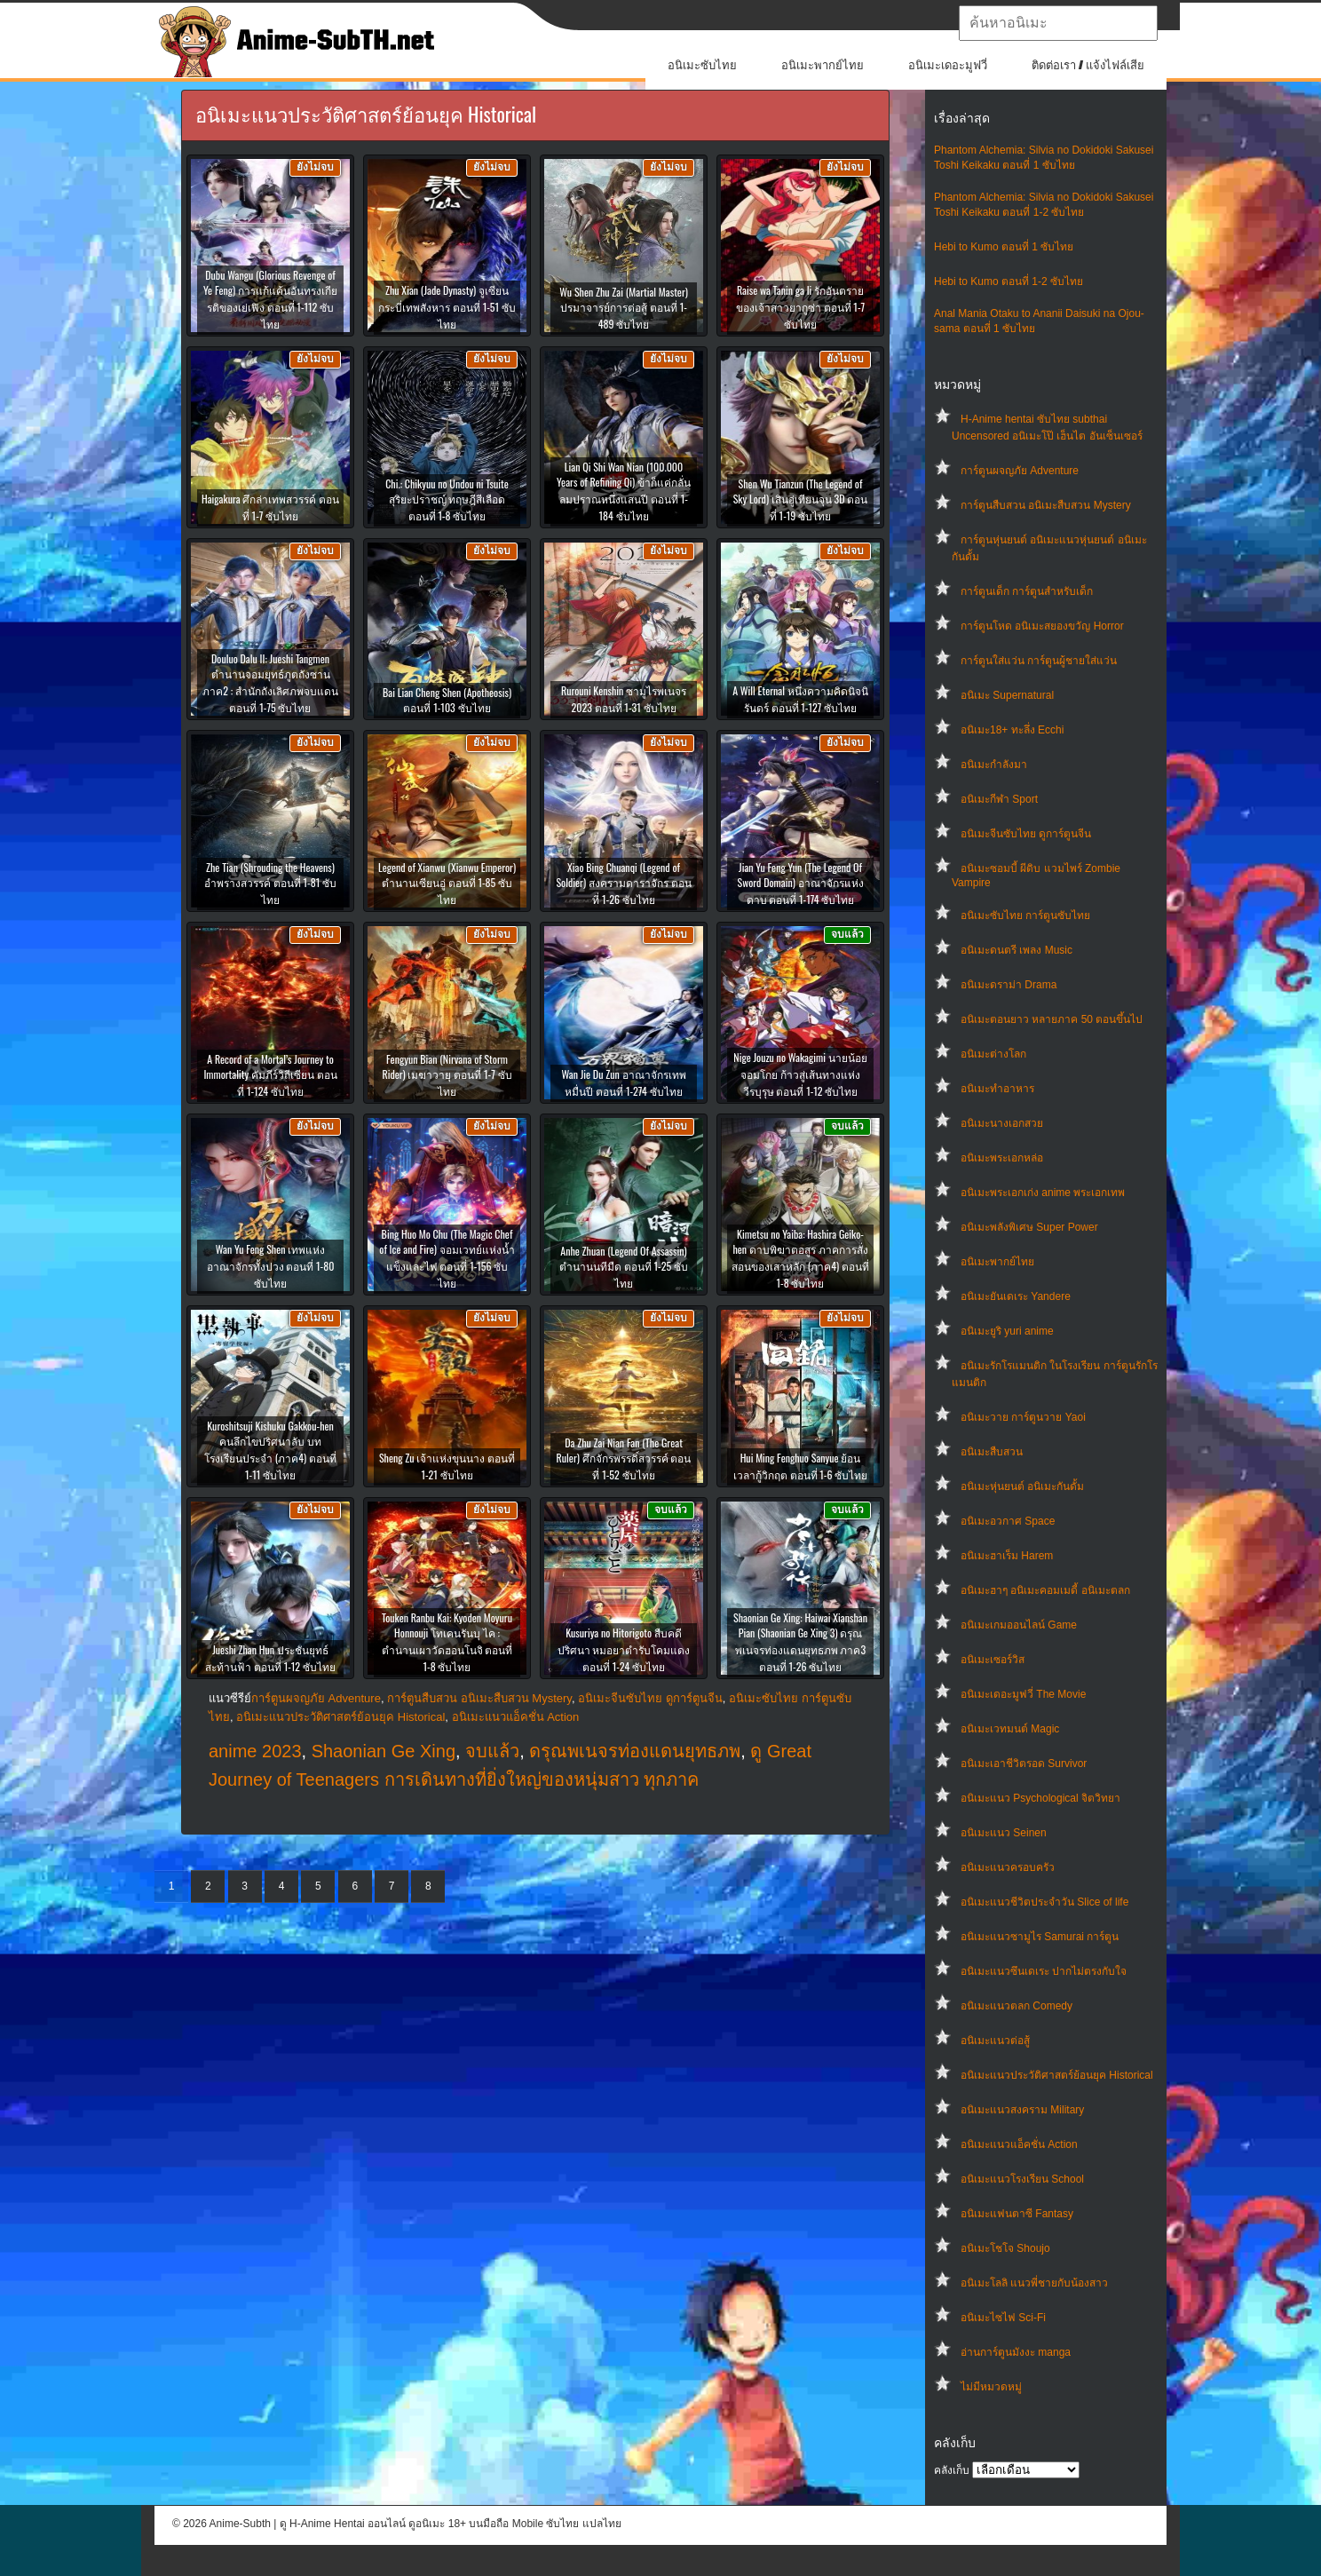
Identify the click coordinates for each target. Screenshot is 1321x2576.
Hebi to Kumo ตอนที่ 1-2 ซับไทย (1008, 281)
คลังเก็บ (951, 2470)
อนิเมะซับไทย (702, 65)
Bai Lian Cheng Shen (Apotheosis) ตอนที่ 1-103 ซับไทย (447, 700)
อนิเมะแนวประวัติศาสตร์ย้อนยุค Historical (1057, 2075)
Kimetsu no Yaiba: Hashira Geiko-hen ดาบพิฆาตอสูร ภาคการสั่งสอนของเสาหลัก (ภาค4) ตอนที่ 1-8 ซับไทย (800, 1258)
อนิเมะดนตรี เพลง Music (1016, 950)
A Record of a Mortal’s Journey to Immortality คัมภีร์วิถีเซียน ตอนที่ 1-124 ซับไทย (269, 1074)
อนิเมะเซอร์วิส (992, 1659)
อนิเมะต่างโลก (993, 1054)
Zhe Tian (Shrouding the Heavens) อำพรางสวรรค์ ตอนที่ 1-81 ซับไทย (270, 883)
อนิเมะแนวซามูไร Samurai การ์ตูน (1040, 1936)
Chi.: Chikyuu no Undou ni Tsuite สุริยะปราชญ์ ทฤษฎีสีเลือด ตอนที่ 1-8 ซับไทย (447, 499)
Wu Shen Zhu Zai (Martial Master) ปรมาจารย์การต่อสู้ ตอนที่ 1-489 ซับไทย (623, 307)
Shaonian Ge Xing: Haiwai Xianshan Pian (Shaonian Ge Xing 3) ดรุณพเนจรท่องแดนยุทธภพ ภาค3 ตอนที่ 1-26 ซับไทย (800, 1642)
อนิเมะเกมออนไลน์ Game (1019, 1625)
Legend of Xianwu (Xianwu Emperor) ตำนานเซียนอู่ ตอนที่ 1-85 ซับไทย (447, 883)
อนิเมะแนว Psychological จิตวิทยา (1040, 1798)
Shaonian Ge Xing (383, 1751)
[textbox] (1058, 23)
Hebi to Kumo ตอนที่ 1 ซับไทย (1003, 247)
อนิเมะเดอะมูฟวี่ (947, 65)
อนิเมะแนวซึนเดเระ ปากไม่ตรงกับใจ (1044, 1971)
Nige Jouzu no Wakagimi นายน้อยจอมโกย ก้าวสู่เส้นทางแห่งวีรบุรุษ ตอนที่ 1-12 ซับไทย (799, 1074)
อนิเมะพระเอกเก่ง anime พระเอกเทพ (1043, 1192)
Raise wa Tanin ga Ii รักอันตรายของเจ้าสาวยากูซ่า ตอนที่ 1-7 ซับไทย (800, 306)
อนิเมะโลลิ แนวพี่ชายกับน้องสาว (1034, 2283)
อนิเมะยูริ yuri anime (1007, 1331)
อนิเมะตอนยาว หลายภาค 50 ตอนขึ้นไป (1052, 1019)
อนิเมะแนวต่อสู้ (995, 2040)
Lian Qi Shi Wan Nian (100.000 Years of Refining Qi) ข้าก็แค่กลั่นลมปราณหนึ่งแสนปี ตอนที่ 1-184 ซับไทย (624, 491)
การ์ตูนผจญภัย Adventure (1020, 470)
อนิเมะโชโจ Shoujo (1005, 2248)
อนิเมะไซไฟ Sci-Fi (1003, 2317)
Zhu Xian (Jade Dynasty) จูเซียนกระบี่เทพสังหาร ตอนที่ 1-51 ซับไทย (447, 306)
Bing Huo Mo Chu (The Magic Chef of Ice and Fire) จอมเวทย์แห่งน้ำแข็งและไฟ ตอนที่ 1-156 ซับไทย (446, 1258)
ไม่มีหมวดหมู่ (991, 2387)
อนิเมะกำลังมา (994, 764)
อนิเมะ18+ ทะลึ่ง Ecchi (1012, 730)
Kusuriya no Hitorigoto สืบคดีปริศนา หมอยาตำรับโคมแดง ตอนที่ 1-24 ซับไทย (624, 1649)
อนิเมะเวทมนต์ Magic (1010, 1729)
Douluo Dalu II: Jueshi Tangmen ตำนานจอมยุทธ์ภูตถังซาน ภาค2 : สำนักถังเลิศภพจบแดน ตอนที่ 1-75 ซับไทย (270, 683)
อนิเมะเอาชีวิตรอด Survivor (1024, 1763)
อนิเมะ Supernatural (1007, 695)
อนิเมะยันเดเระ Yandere (1016, 1296)
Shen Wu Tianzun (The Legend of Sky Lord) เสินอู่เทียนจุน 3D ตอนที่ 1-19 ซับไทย (800, 499)
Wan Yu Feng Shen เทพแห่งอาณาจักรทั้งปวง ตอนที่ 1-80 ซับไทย (271, 1265)
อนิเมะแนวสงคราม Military (1022, 2110)
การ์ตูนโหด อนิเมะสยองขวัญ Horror (1042, 626)
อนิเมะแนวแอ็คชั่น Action (1019, 2144)
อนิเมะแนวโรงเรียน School (1022, 2179)
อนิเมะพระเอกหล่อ (1002, 1158)
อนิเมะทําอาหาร (997, 1088)
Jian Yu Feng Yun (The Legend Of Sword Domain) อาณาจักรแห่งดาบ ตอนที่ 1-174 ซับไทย (800, 883)
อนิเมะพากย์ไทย (822, 65)
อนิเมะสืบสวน (992, 1452)
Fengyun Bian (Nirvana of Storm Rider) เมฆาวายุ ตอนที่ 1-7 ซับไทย (446, 1074)
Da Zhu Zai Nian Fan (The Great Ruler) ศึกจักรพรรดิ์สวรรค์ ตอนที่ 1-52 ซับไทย (624, 1458)
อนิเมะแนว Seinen (1004, 1833)
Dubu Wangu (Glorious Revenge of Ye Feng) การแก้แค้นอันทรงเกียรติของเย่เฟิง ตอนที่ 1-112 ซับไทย (270, 299)
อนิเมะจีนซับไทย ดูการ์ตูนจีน (1026, 834)
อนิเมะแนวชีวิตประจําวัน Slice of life (1044, 1902)
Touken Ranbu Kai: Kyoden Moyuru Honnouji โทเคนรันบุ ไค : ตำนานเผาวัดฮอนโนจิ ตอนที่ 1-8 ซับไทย (447, 1642)
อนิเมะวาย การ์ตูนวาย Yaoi (1023, 1417)
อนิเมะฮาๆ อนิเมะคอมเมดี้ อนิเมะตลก (1045, 1590)
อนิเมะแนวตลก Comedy (1016, 2006)
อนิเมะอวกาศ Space (1008, 1521)
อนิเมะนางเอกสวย (1002, 1123)
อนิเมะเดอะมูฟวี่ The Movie (1023, 1694)
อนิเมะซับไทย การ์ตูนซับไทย (1025, 915)
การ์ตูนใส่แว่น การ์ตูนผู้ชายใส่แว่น (1039, 660)
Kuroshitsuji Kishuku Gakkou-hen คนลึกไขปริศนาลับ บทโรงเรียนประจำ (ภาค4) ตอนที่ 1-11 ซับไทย (270, 1450)
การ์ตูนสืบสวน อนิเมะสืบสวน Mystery (1046, 505)
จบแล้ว (492, 1751)
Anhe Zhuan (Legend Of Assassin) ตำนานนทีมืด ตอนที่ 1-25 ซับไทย (623, 1266)
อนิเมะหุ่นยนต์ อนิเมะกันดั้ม (1022, 1486)
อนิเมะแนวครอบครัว (1008, 1867)
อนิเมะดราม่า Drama (1008, 985)
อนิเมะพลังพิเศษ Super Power (1029, 1227)
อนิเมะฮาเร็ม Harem (1007, 1556)
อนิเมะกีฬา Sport (999, 799)
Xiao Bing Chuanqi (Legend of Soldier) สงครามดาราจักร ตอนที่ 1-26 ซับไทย (623, 883)
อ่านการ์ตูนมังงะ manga (1016, 2352)
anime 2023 (255, 1751)
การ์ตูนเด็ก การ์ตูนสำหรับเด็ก (1027, 591)
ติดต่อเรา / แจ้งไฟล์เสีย (1088, 65)
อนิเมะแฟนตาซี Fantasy (1017, 2213)
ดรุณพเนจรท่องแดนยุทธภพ (634, 1751)
